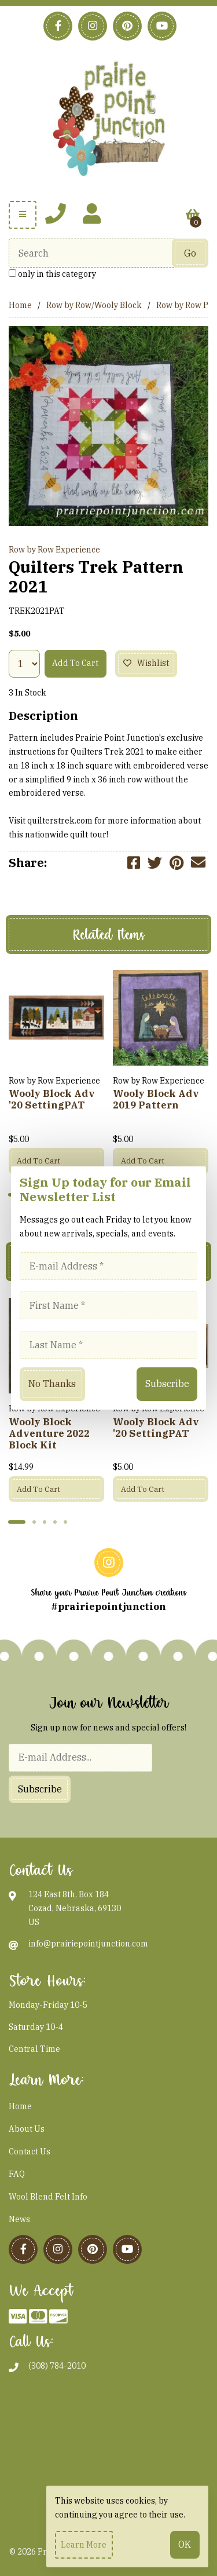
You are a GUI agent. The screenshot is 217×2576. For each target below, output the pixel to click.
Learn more (83, 2545)
